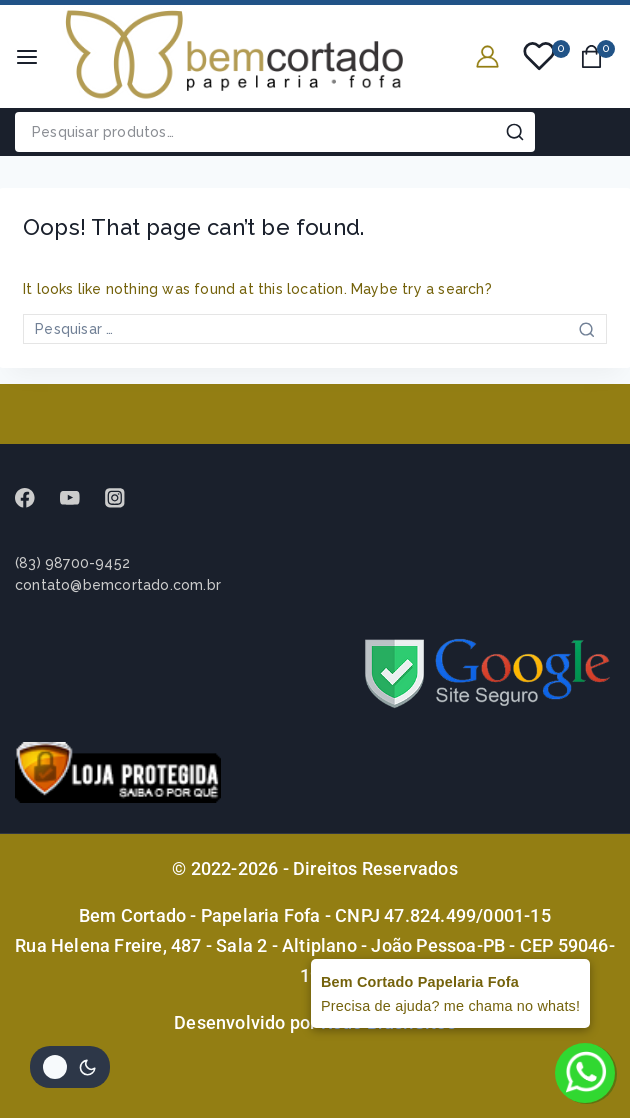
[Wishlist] (540, 56)
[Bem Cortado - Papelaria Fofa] (234, 56)
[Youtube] (79, 497)
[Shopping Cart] (597, 56)
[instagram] (124, 497)
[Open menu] (27, 57)
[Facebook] (34, 497)
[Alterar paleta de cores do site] (70, 1067)
